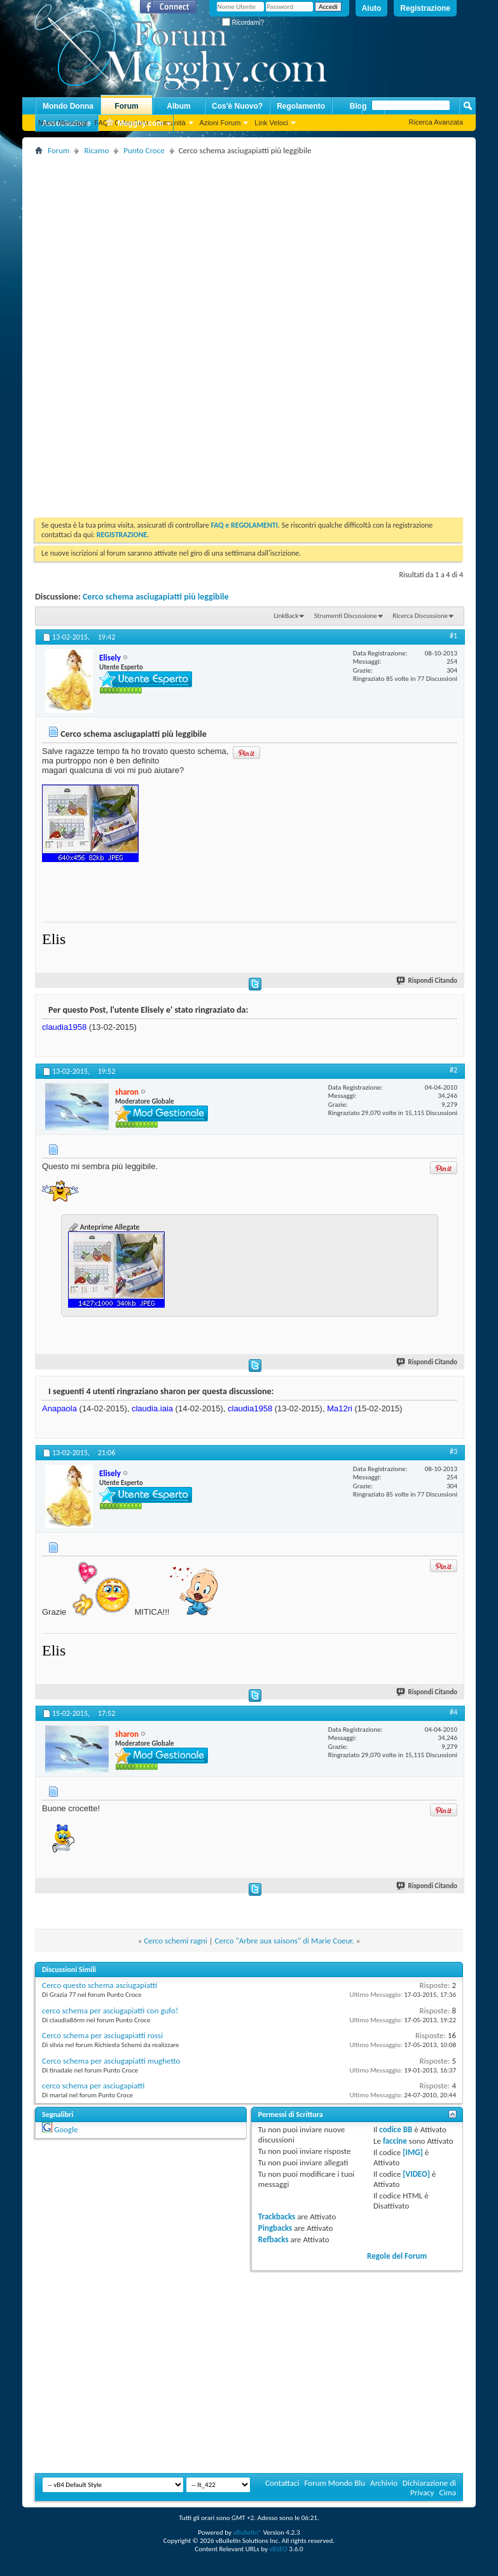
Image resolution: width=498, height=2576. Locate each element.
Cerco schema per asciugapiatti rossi (102, 2035)
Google (66, 2129)
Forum (126, 106)
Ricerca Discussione (420, 616)
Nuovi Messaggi (63, 123)
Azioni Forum (220, 123)
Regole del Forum (397, 2256)
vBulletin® (247, 2532)
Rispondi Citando (427, 980)
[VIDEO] (416, 2174)
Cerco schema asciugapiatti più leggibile (156, 596)
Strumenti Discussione (345, 616)
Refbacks (273, 2239)
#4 (453, 1712)
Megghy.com (134, 124)
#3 (453, 1451)
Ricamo (96, 150)
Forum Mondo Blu (335, 2483)
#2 (453, 1069)
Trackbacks (276, 2216)
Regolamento (301, 106)
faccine (395, 2141)
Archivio (384, 2483)
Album (178, 106)
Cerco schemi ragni (175, 1940)
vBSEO (278, 2549)
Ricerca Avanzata (436, 122)
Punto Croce (143, 150)
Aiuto (372, 8)
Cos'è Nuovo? (237, 106)
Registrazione (425, 8)
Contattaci (282, 2483)
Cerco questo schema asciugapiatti (99, 1985)
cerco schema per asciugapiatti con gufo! (110, 2010)
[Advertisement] (252, 247)
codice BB (395, 2129)
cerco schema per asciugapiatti (93, 2085)
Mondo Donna (68, 106)
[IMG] (413, 2152)
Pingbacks (275, 2228)
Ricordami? (243, 22)
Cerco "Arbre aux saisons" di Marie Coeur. (284, 1940)
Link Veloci (271, 123)
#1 (453, 635)
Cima (447, 2492)
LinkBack (285, 616)
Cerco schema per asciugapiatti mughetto (111, 2061)
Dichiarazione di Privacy (429, 2487)
